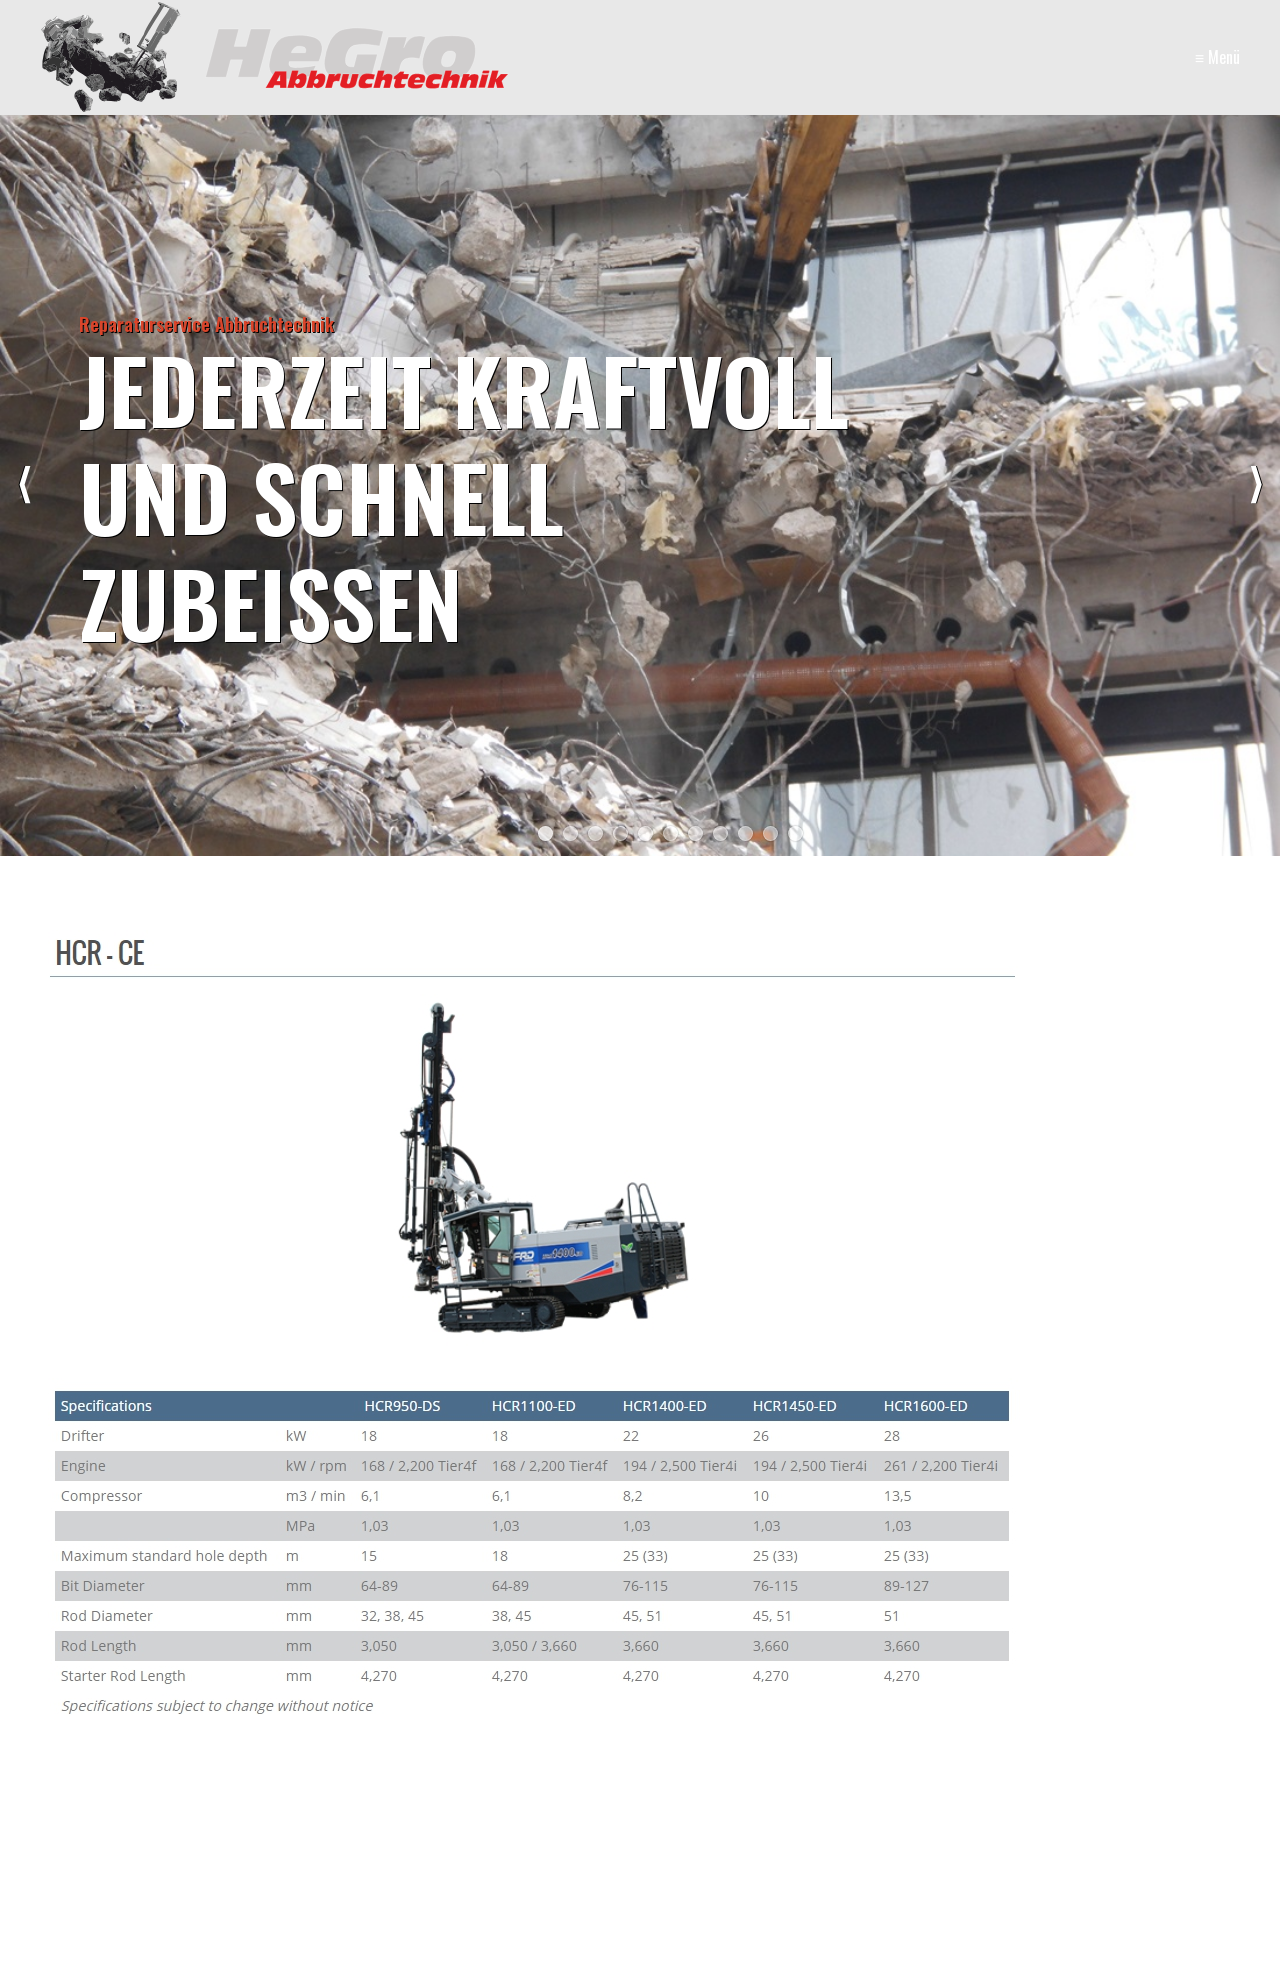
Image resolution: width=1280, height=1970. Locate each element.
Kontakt (765, 1866)
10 (770, 833)
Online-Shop (939, 1866)
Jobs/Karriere (1043, 1866)
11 (795, 833)
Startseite (692, 1866)
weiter (1255, 485)
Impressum (844, 1866)
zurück (25, 485)
